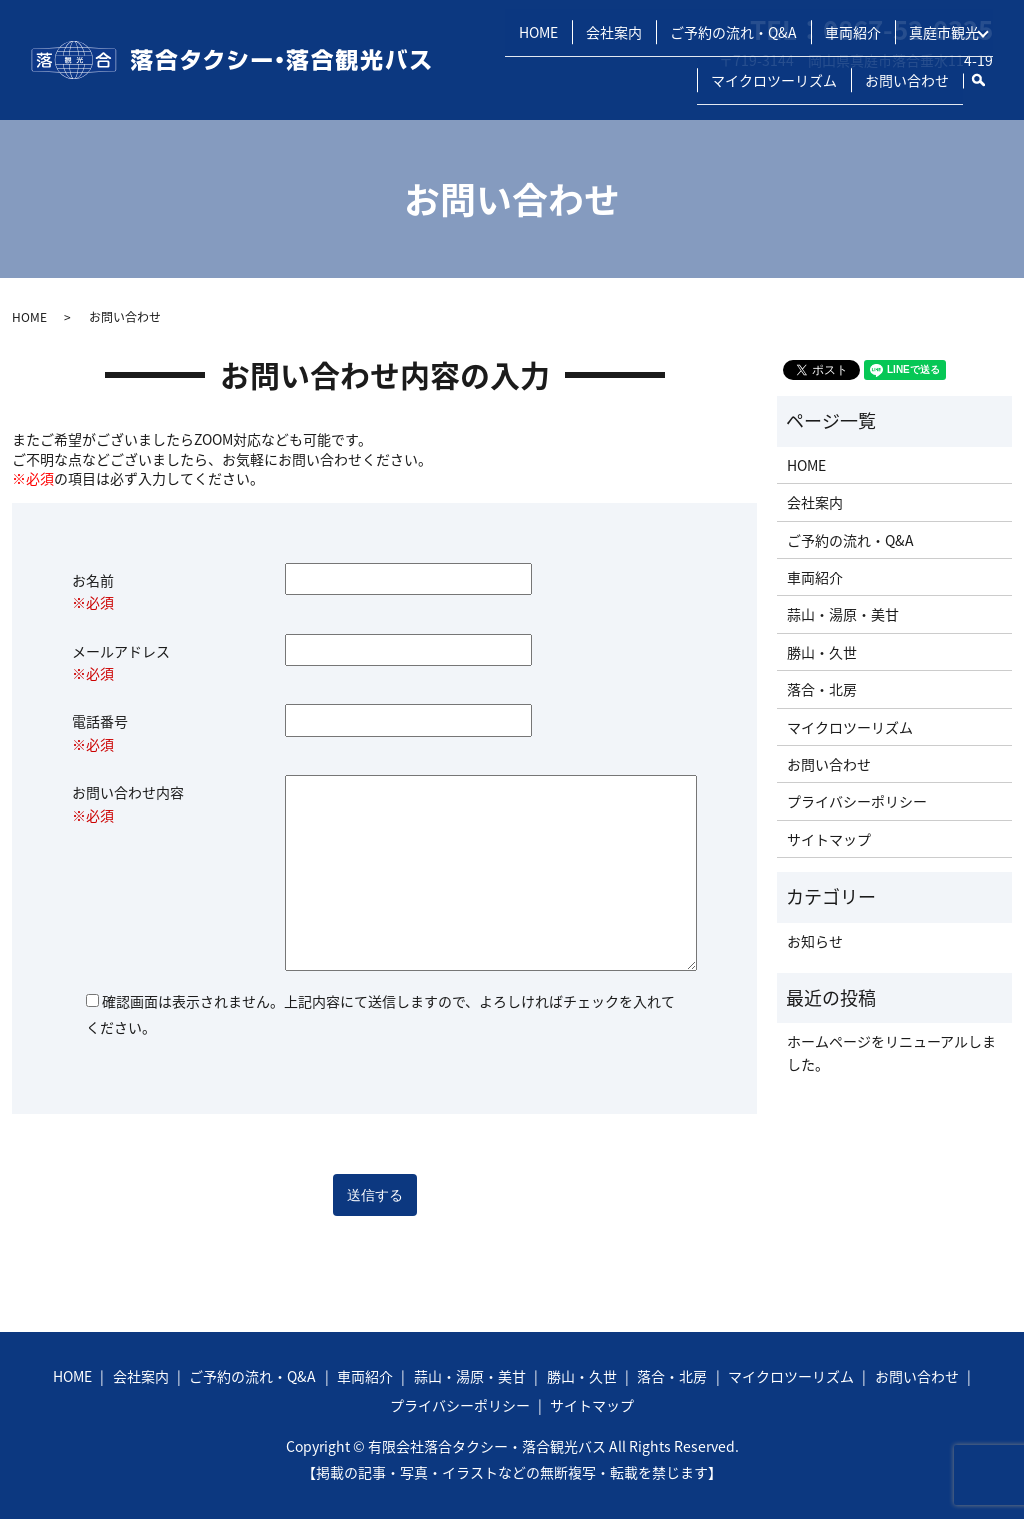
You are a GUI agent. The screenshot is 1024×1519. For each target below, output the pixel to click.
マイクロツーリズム (774, 89)
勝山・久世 (822, 652)
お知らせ (815, 941)
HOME (533, 62)
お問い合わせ (907, 89)
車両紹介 (848, 62)
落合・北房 (822, 689)
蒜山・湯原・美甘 (843, 614)
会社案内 (609, 62)
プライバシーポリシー (857, 801)
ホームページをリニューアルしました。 (891, 1052)
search (986, 85)
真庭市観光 (939, 62)
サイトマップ (829, 839)
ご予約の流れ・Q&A (728, 62)
